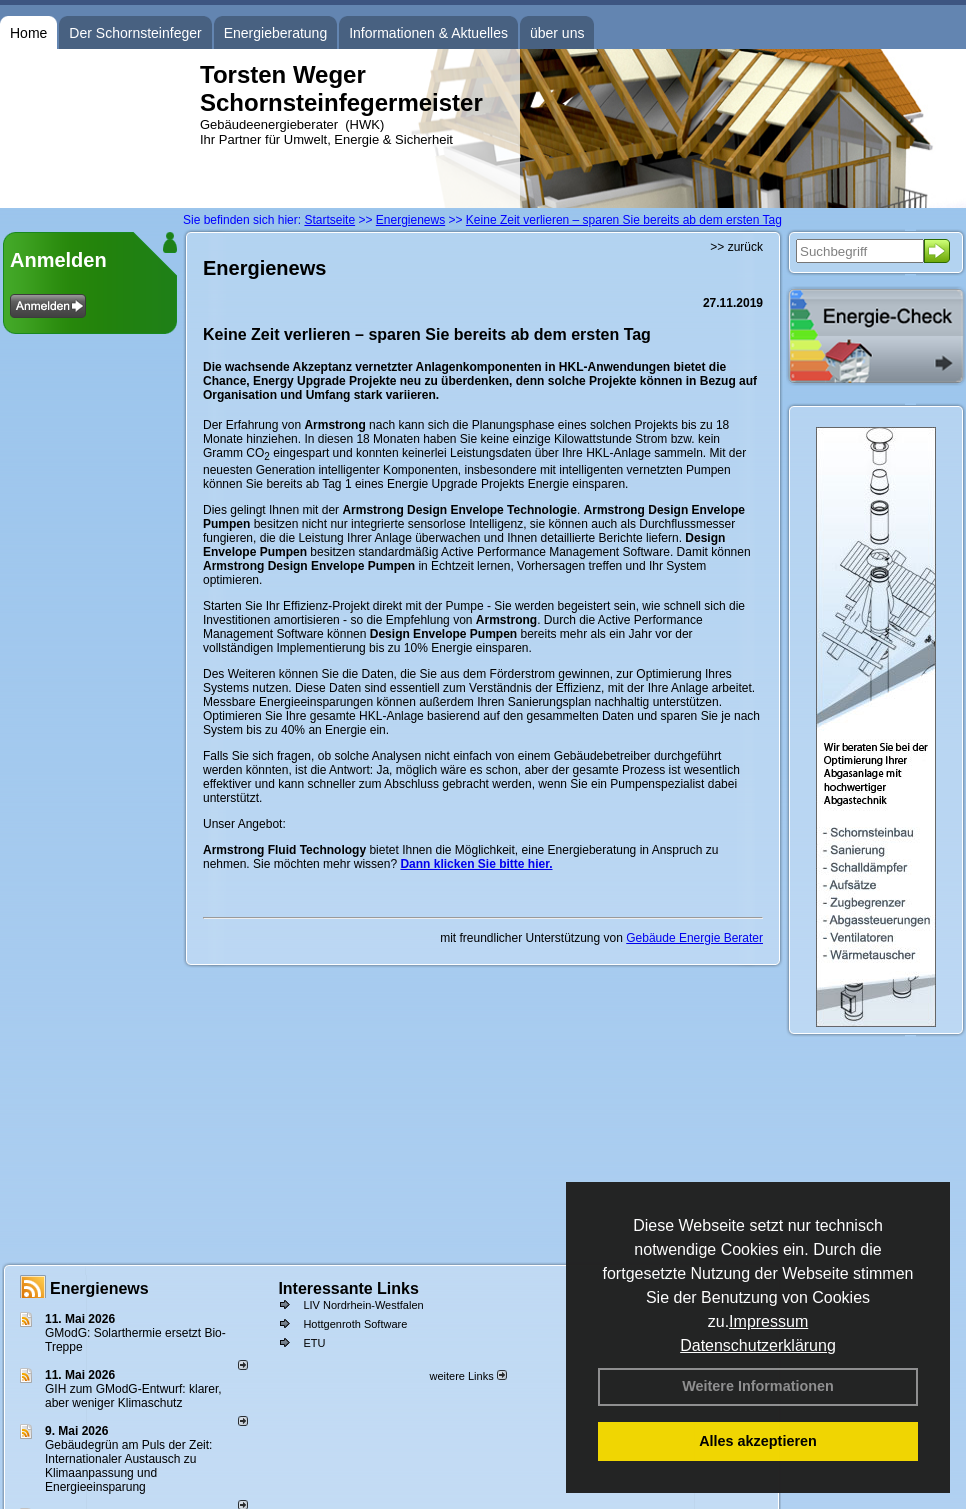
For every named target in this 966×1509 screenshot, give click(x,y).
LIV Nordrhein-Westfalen (363, 1305)
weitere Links (467, 1376)
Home (28, 33)
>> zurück (736, 247)
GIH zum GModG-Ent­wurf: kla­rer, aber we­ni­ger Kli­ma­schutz (133, 1396)
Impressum (768, 1321)
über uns (557, 33)
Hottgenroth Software (355, 1324)
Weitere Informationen (758, 1386)
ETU (314, 1343)
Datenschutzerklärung (758, 1345)
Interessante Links (348, 1288)
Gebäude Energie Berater (694, 938)
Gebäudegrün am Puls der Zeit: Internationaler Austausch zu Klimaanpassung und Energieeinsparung (128, 1466)
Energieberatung (276, 33)
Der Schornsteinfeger (135, 33)
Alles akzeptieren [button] (758, 1441)
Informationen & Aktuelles (428, 33)
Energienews (99, 1288)
